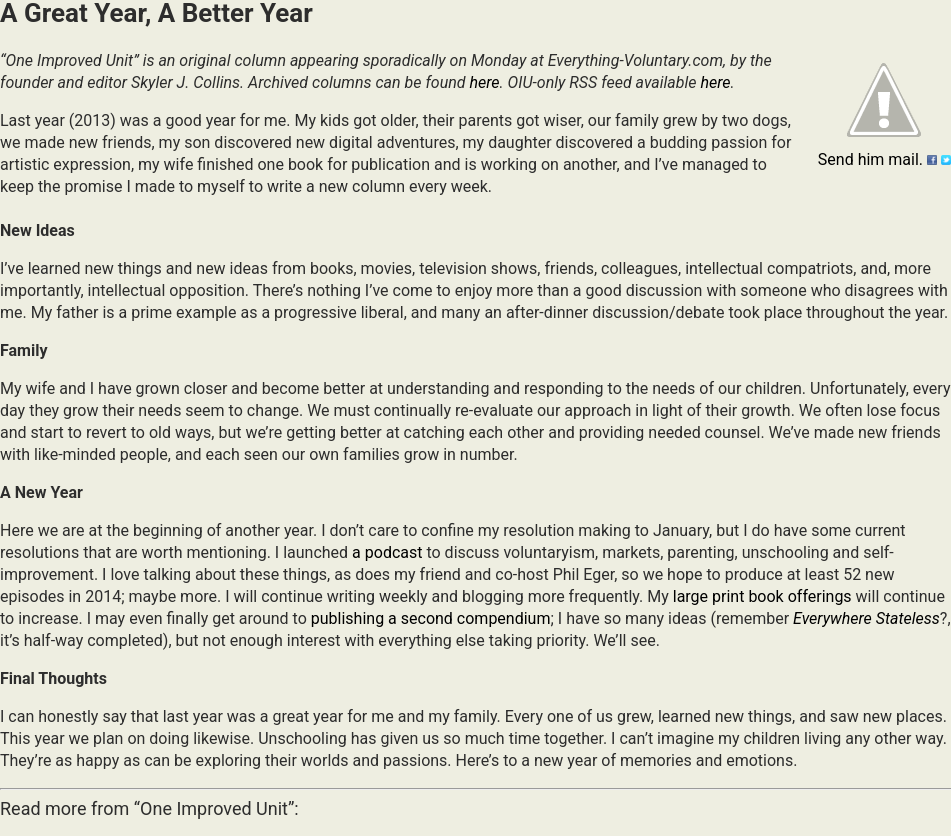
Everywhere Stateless (866, 618)
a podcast (387, 552)
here (484, 82)
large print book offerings (762, 596)
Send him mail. (870, 159)
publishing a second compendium (431, 618)
